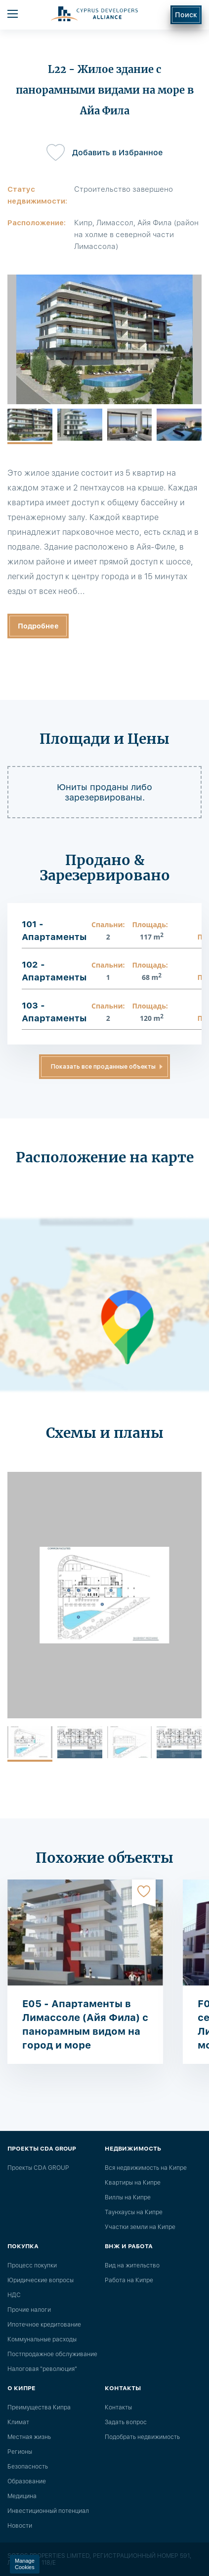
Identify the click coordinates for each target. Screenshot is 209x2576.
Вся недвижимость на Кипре (146, 2167)
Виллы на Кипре (128, 2197)
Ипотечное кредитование (44, 2324)
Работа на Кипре (129, 2280)
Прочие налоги (29, 2309)
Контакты (118, 2407)
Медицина (22, 2496)
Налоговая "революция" (42, 2369)
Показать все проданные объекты (103, 1066)
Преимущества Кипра (39, 2407)
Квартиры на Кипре (133, 2182)
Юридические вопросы (40, 2280)
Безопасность (27, 2466)
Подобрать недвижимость (142, 2437)
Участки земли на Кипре (140, 2227)
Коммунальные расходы (42, 2339)
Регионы (19, 2451)
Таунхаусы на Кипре (134, 2212)
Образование (26, 2481)
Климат (18, 2422)
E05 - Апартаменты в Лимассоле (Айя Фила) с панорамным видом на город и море (85, 2024)
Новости (19, 2525)
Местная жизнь (29, 2437)
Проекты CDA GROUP (38, 2167)
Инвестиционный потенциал (48, 2510)
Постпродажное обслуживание (52, 2354)
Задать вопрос (126, 2422)
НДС (14, 2295)
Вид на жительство (132, 2265)
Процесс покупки (32, 2265)
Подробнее (38, 626)
